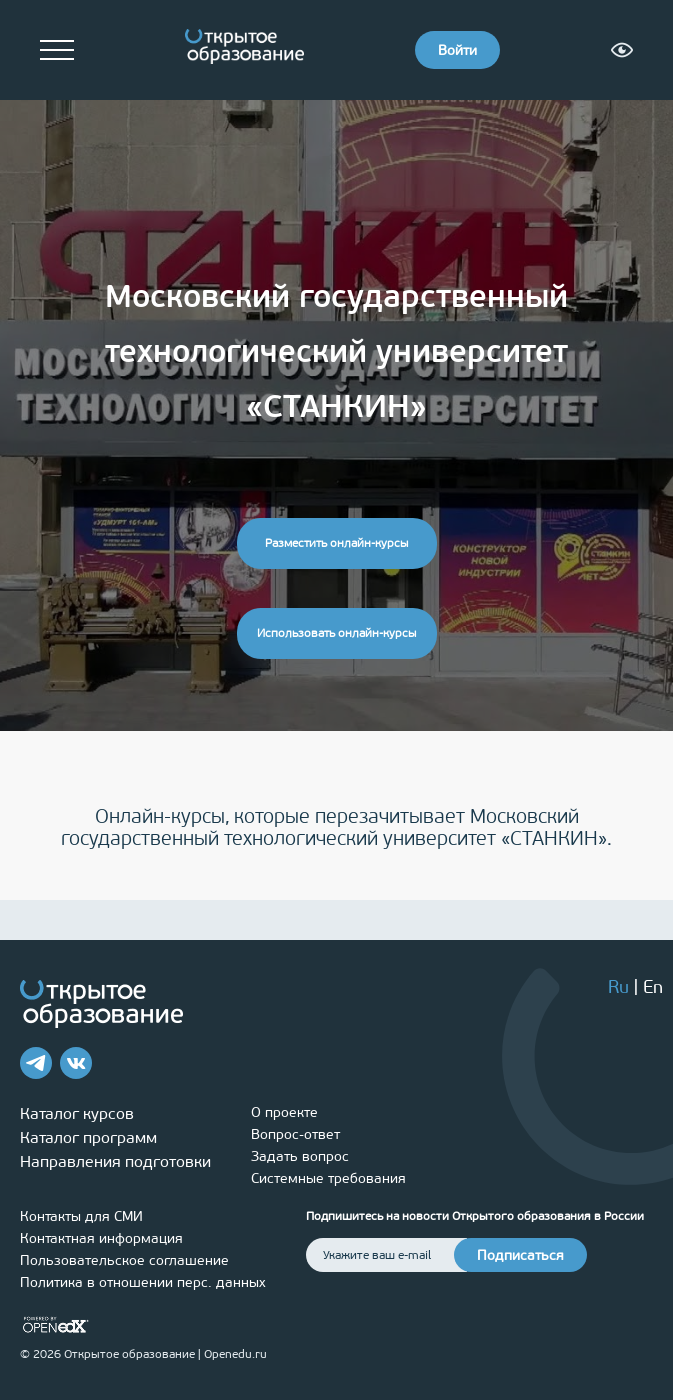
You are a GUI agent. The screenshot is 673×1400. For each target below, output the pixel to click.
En (653, 987)
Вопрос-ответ (295, 1134)
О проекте (284, 1112)
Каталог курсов (77, 1113)
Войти (457, 50)
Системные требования (328, 1178)
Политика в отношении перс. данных (143, 1282)
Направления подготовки (115, 1161)
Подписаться (520, 1255)
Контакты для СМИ (81, 1216)
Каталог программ (88, 1137)
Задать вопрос (300, 1156)
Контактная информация (101, 1238)
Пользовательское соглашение (124, 1260)
